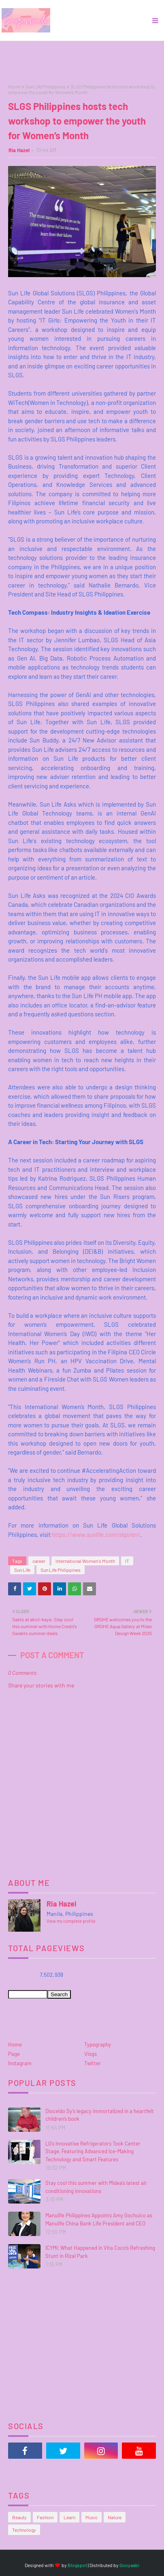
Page (14, 2054)
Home (14, 86)
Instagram (20, 2063)
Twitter (92, 2063)
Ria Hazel (19, 150)
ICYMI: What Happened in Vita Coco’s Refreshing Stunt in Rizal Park (100, 2252)
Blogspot (77, 2565)
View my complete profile (71, 1921)
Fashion (45, 2517)
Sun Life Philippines (46, 86)
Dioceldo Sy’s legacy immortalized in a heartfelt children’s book (99, 2115)
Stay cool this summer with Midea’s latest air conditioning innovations (96, 2187)
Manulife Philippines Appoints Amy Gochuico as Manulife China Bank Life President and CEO (98, 2219)
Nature (114, 2517)
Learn (69, 2517)
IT (127, 1561)
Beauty (19, 2517)
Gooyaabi (129, 2565)
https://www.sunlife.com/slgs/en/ (96, 1534)
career (38, 1561)
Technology (24, 2530)
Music (91, 2517)
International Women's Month (85, 1561)
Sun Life (22, 1570)
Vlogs (90, 2054)
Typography (97, 2044)
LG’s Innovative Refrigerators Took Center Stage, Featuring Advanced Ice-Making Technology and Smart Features (93, 2151)
